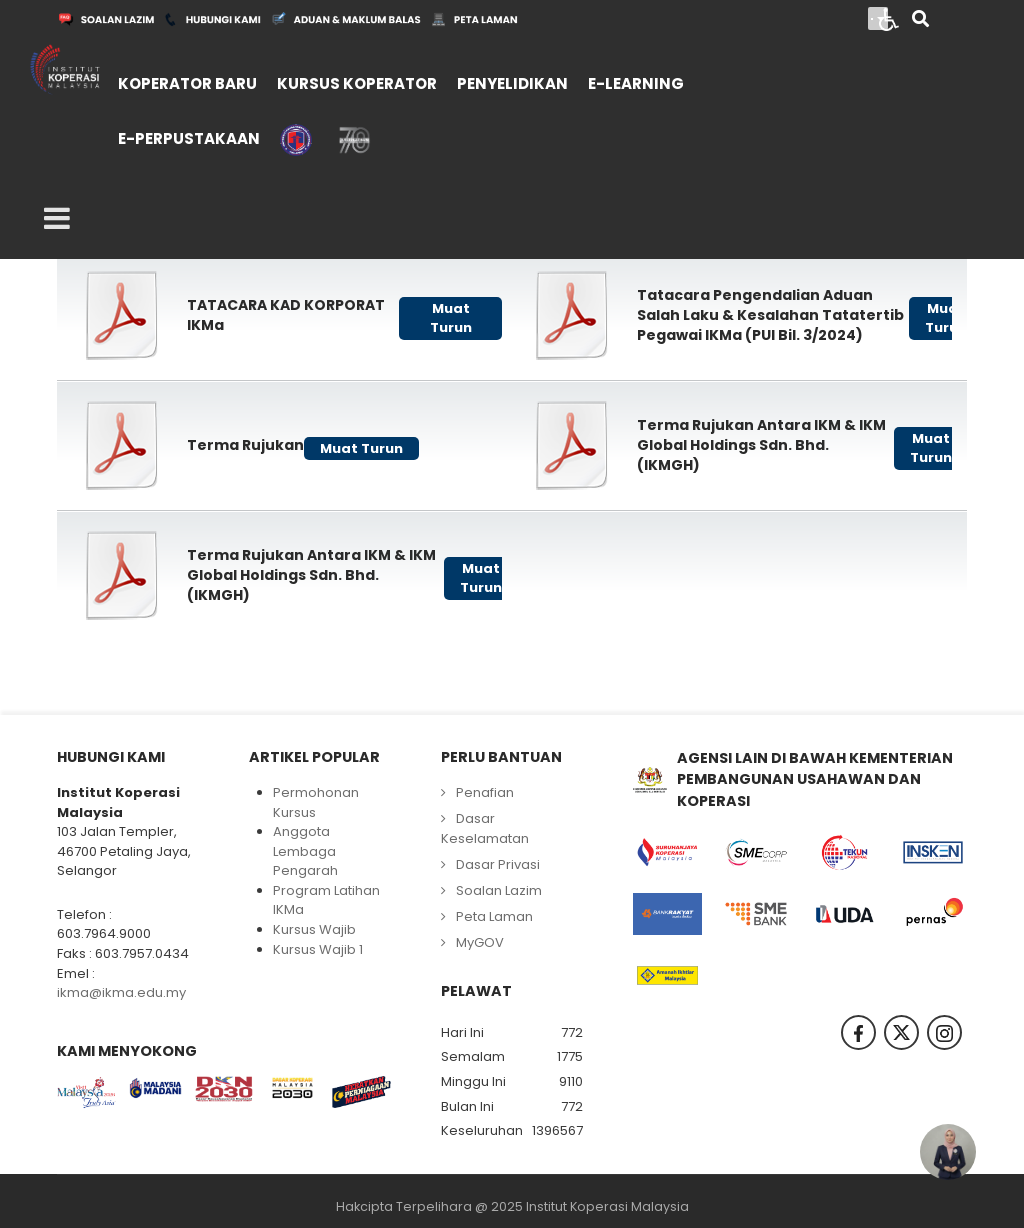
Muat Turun (451, 318)
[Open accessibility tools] (889, 18)
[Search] (920, 20)
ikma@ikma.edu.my (121, 992)
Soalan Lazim (499, 890)
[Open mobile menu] (57, 219)
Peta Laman (494, 916)
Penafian (485, 792)
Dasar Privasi (498, 864)
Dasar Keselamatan (485, 828)
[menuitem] (187, 81)
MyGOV (480, 942)
